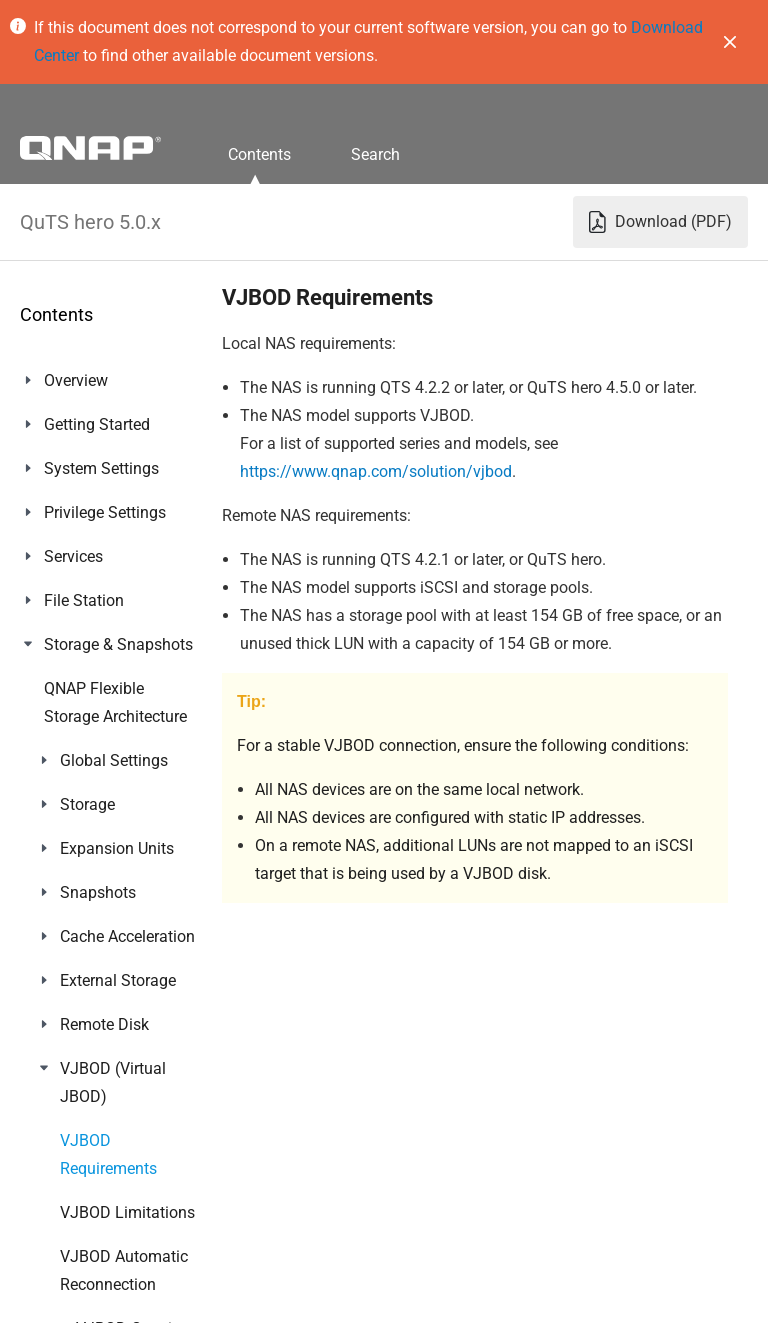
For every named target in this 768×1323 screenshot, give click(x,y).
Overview (76, 380)
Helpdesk (76, 1256)
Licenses (75, 1036)
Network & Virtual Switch (105, 818)
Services (73, 556)
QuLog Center (92, 1124)
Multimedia (84, 1080)
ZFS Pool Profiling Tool (108, 746)
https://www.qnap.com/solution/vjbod (376, 471)
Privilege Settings (105, 512)
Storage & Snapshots (118, 644)
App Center (82, 992)
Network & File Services (94, 890)
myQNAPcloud (95, 948)
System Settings (101, 468)
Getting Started (97, 424)
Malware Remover (107, 1212)
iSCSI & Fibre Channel (120, 688)
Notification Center (109, 1168)
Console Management (121, 1300)
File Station (84, 600)
